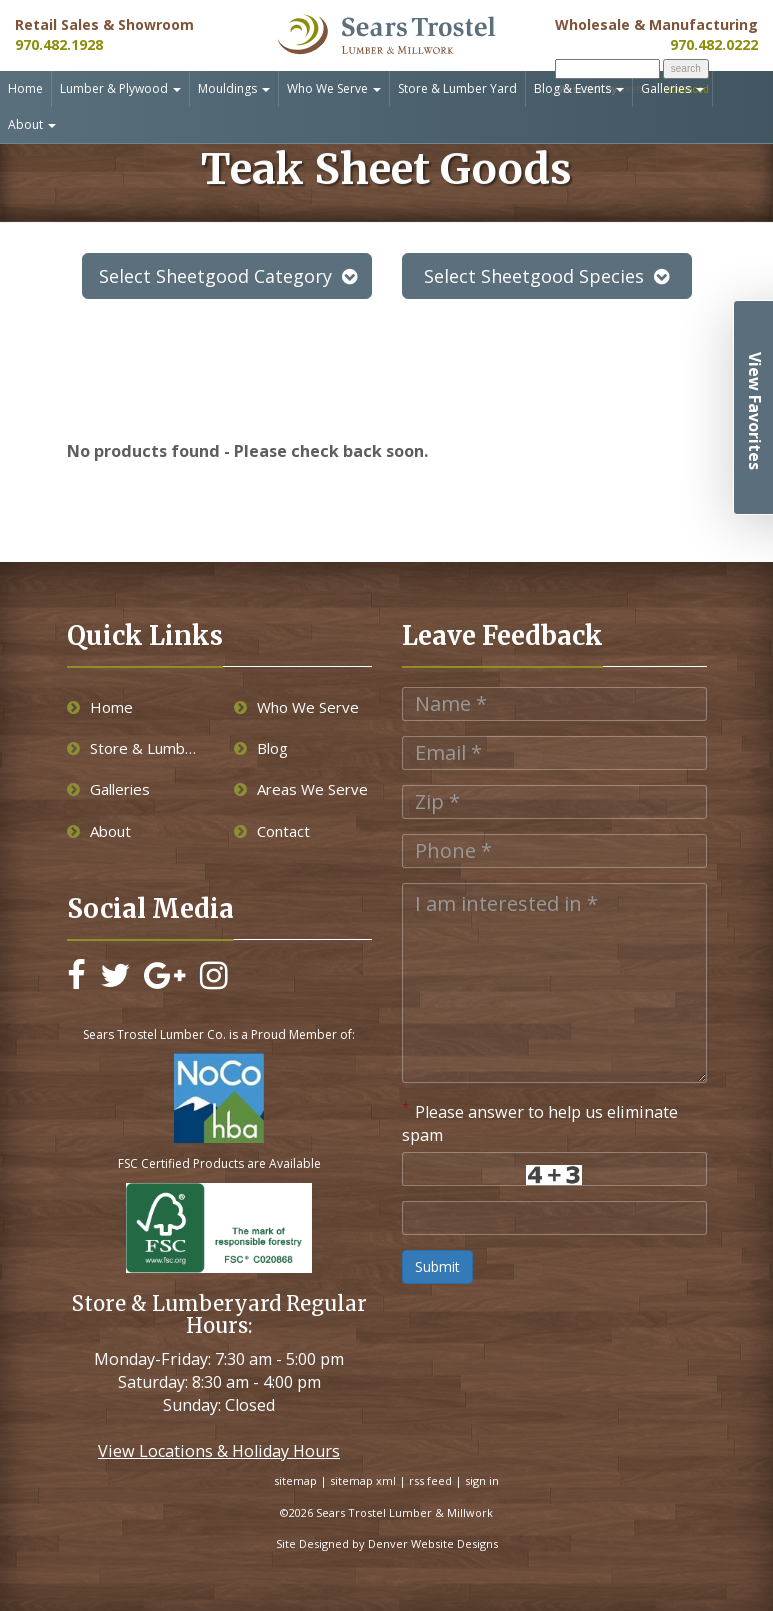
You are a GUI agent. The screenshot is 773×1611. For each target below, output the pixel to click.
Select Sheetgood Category (228, 276)
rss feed (430, 1480)
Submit (437, 1266)
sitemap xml (363, 1480)
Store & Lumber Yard (457, 88)
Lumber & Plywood (120, 88)
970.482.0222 (714, 44)
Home (25, 88)
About (32, 124)
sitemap (295, 1480)
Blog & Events (579, 88)
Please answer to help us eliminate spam (540, 1122)
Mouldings (234, 88)
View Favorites (755, 411)
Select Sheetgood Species (546, 276)
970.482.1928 (59, 44)
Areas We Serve (301, 789)
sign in (482, 1480)
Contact (272, 831)
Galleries (672, 88)
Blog (261, 748)
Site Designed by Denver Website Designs (387, 1543)
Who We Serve (334, 88)
